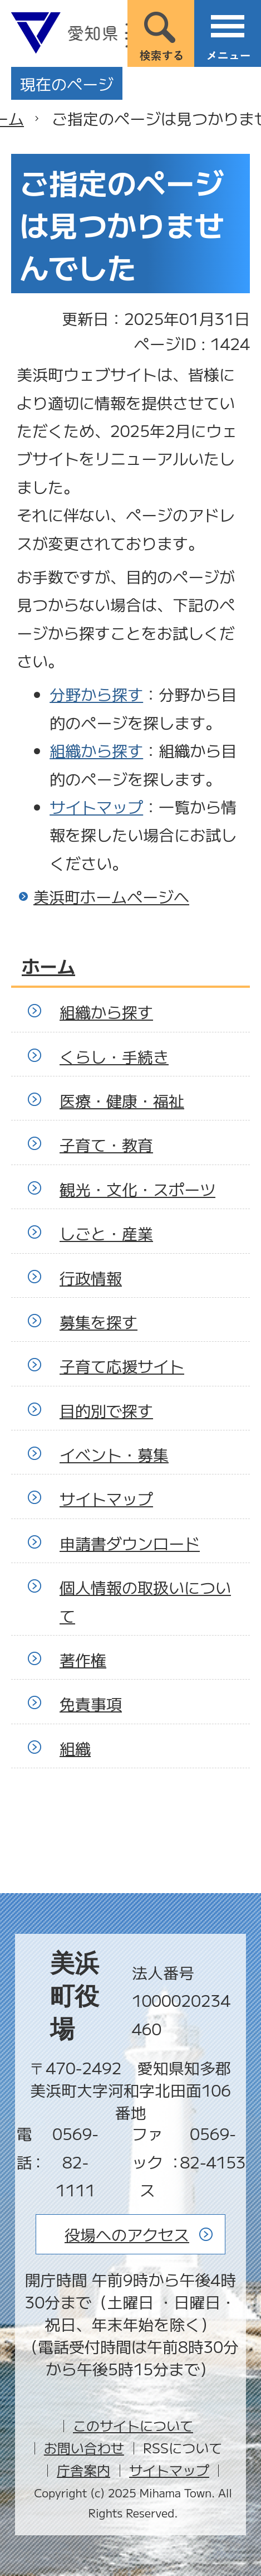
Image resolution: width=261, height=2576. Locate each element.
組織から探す (96, 750)
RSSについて (182, 2447)
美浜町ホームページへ (111, 896)
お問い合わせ (84, 2447)
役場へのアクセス (127, 2234)
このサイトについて (133, 2425)
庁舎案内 (83, 2470)
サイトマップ (96, 806)
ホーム (48, 965)
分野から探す (96, 694)
